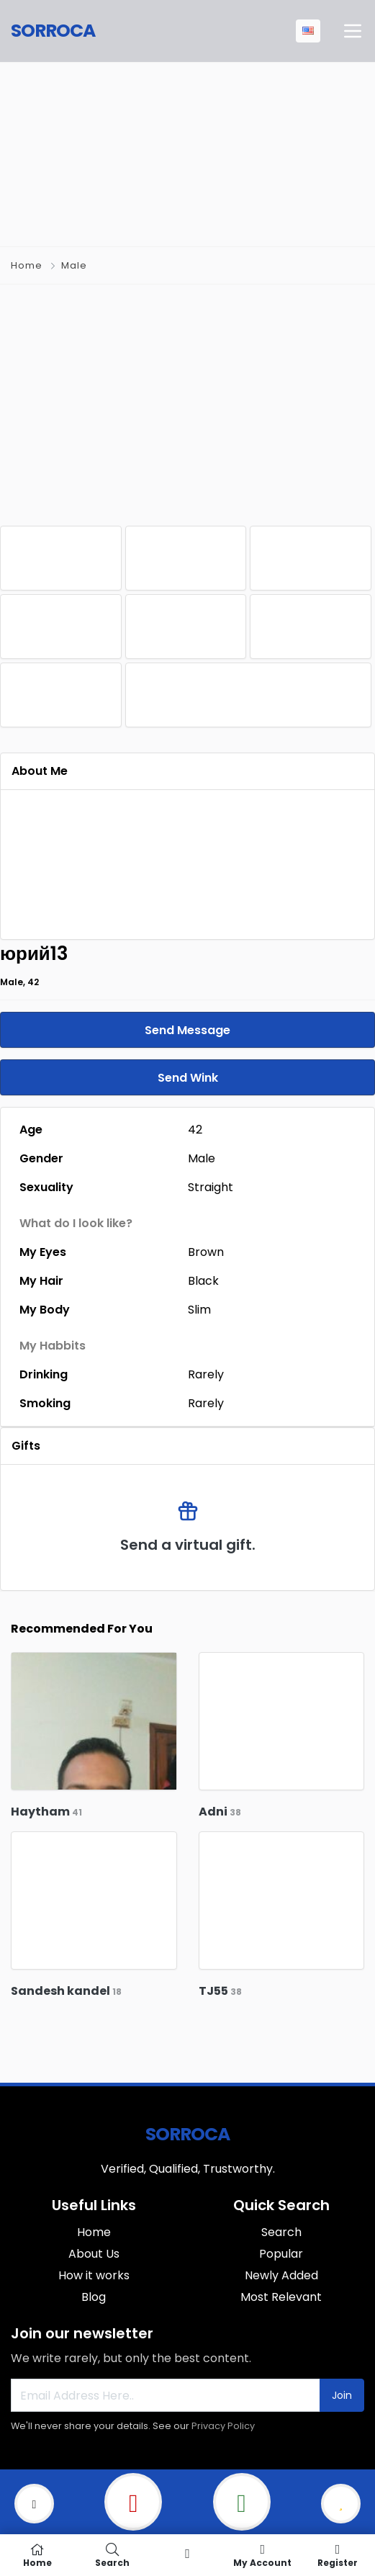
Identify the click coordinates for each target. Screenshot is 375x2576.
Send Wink (188, 1077)
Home (26, 265)
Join (342, 2395)
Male (74, 265)
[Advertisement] (188, 152)
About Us (93, 2253)
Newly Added (281, 2275)
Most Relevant (281, 2297)
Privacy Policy (223, 2426)
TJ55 (220, 1991)
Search (281, 2232)
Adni (220, 1811)
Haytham (46, 1811)
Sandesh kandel (66, 1991)
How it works (94, 2275)
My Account (262, 2555)
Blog (93, 2297)
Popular (281, 2253)
